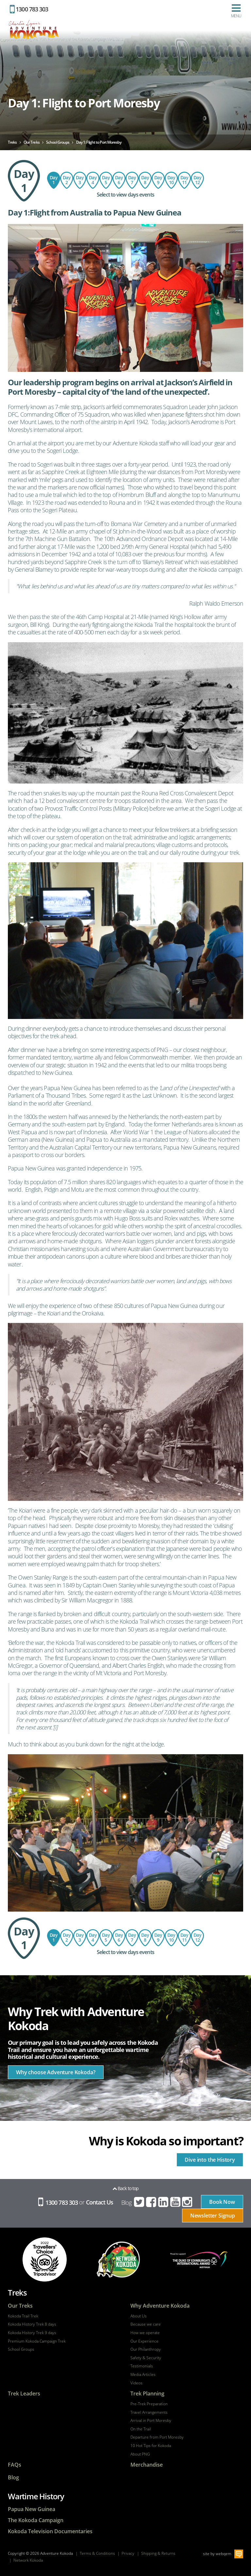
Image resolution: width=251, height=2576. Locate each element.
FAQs (14, 2464)
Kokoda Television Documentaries (50, 2531)
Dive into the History (210, 2159)
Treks (17, 2292)
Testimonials (141, 2366)
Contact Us (99, 2202)
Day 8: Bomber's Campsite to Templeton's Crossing (132, 180)
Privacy (128, 2553)
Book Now (222, 2201)
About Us (138, 2316)
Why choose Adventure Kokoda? (55, 2072)
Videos (136, 2383)
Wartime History (36, 2496)
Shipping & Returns (158, 2553)
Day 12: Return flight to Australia (197, 180)
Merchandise (146, 2464)
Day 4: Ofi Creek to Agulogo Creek (92, 180)
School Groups (21, 2349)
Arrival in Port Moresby (150, 2420)
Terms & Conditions (97, 2553)
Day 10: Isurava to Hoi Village (171, 180)
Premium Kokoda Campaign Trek (37, 2341)
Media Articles (143, 2374)
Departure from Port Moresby (157, 2437)
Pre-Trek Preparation (149, 2404)
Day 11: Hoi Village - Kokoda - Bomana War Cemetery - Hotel (184, 180)
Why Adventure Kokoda (160, 2305)
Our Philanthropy (145, 2349)
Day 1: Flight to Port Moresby (53, 180)
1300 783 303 (29, 9)
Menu (236, 11)
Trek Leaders (24, 2393)
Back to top (125, 2188)
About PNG (140, 2454)
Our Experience (144, 2341)
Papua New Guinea (31, 2509)
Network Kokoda (28, 2560)
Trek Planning (147, 2393)
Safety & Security (145, 2358)
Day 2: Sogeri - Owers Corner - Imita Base (66, 180)
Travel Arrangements (149, 2412)
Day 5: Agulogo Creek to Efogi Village (105, 180)
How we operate (145, 2332)
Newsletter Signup (212, 2215)
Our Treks (20, 2305)
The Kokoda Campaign (35, 2520)
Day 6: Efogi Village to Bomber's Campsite (119, 180)
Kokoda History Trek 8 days (32, 2324)
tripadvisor (45, 2259)
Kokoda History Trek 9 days (32, 2332)
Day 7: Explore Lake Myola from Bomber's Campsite (145, 180)
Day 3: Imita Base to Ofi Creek (79, 180)
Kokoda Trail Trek (23, 2316)
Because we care (145, 2324)
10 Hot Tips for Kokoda (150, 2445)
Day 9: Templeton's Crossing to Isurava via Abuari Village (158, 180)
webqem (223, 2553)
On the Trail (140, 2429)
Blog (126, 2202)
